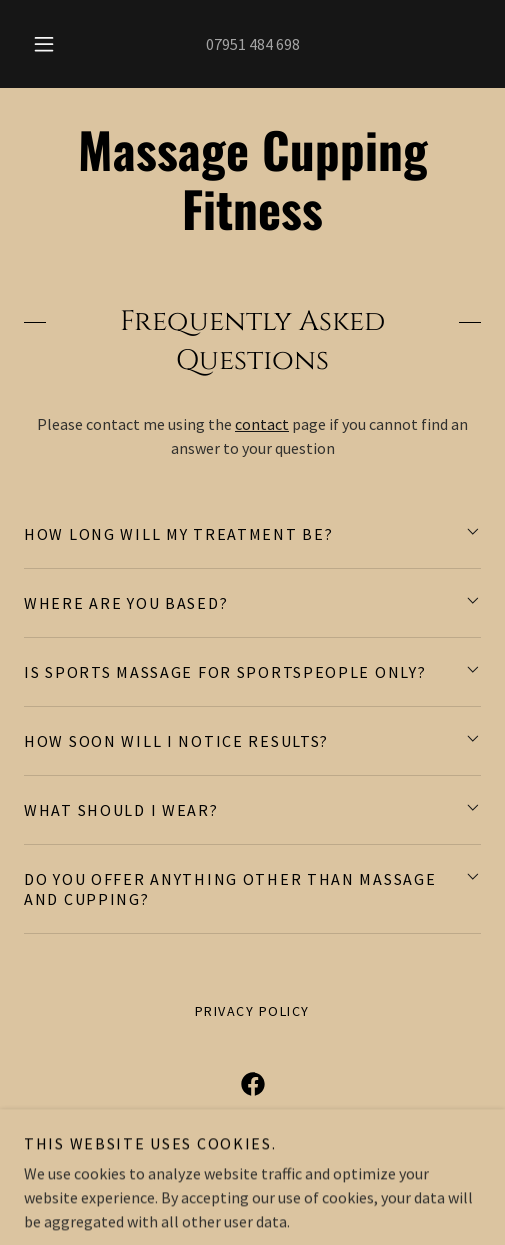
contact (262, 424)
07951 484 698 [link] (253, 44)
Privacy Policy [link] (252, 1011)
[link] (252, 179)
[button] (44, 44)
